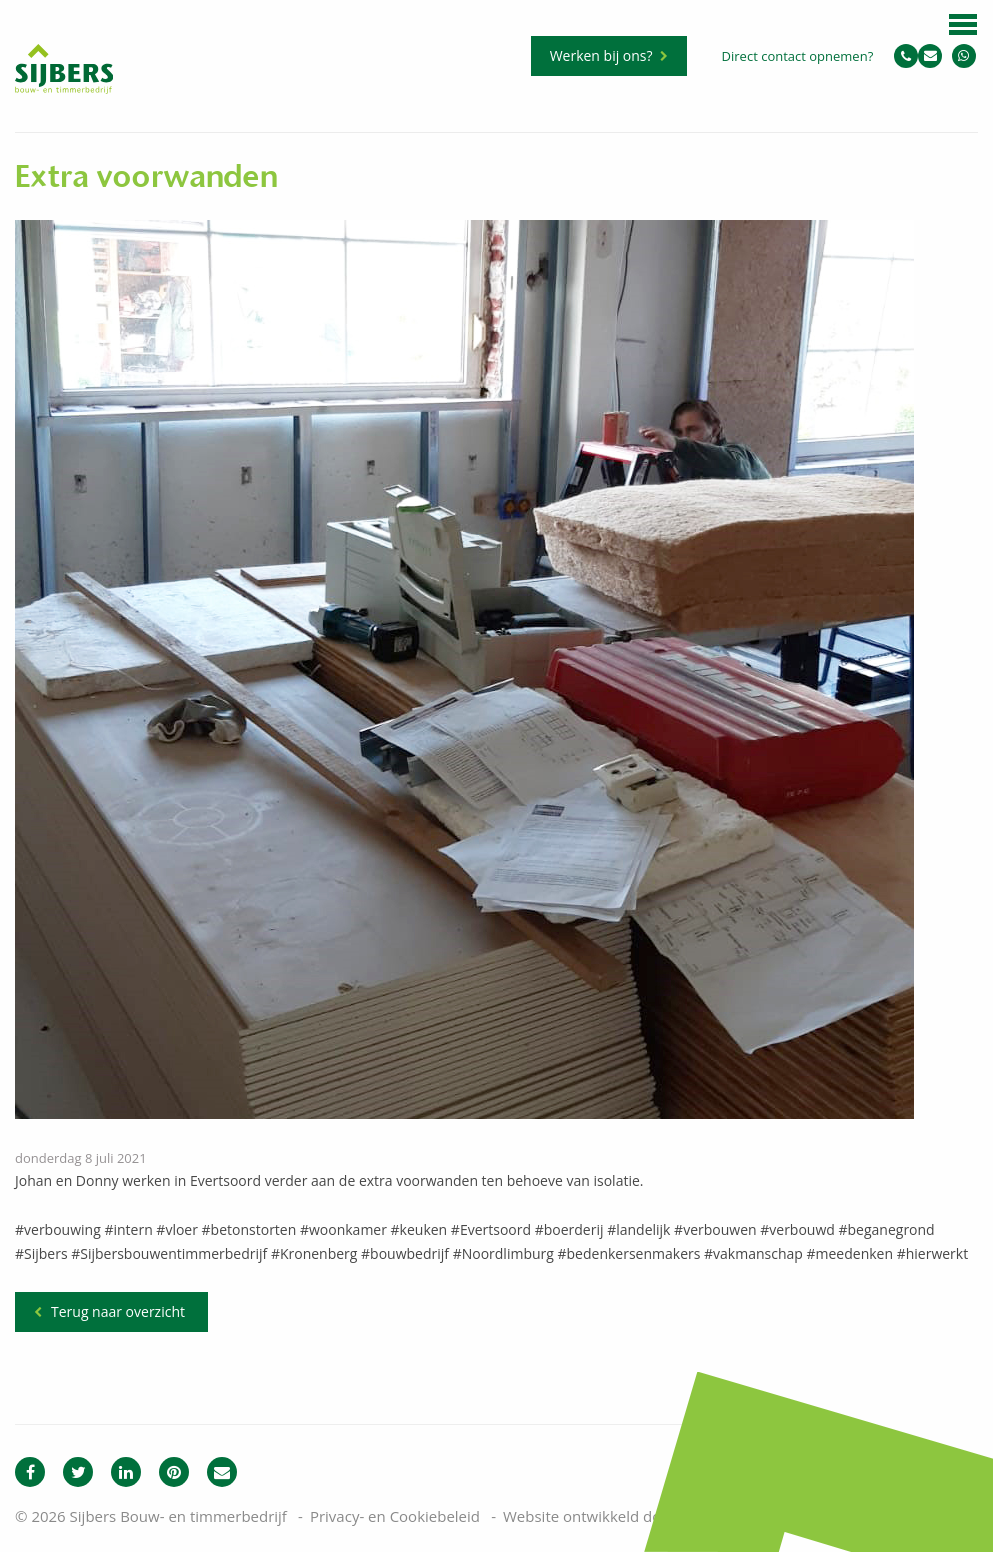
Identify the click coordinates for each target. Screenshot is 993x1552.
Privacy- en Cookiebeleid (395, 1516)
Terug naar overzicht (118, 1311)
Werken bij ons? (601, 55)
